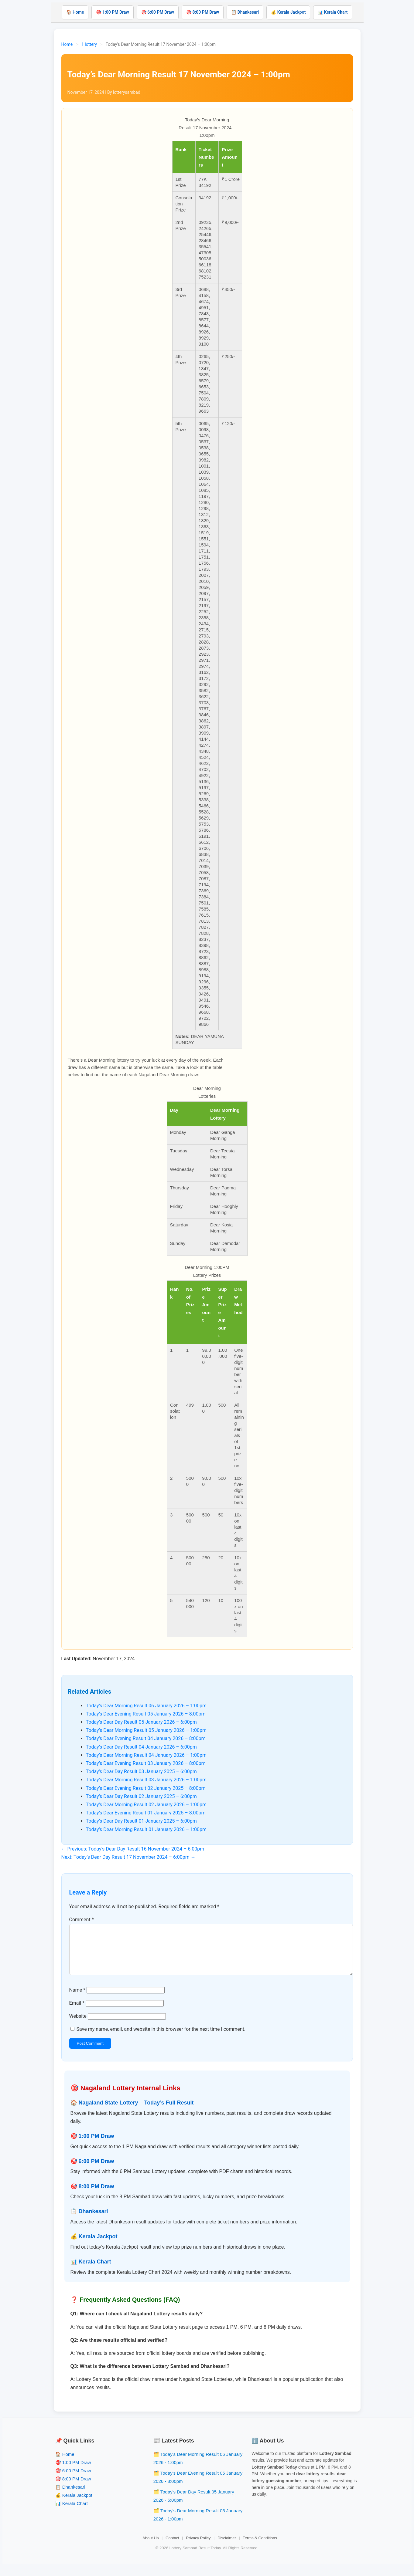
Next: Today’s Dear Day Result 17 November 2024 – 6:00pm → (128, 1857)
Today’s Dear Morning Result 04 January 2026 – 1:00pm (146, 1755)
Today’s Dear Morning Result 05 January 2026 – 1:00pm (146, 1730)
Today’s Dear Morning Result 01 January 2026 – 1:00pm (146, 1829)
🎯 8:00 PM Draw (202, 12)
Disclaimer (226, 2547)
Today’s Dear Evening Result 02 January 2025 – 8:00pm (146, 1788)
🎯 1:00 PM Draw (112, 12)
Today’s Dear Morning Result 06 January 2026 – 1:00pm (146, 1706)
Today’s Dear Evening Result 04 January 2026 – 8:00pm (146, 1738)
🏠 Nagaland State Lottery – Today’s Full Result (132, 2112)
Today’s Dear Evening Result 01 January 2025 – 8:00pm (146, 1813)
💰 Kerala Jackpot (288, 12)
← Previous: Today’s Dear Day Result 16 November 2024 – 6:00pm (132, 1849)
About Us (150, 2547)
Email (76, 2013)
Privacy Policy (198, 2547)
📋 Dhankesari (245, 12)
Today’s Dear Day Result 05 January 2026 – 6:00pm (141, 1722)
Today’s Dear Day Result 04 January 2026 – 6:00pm (141, 1747)
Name (77, 2000)
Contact (172, 2547)
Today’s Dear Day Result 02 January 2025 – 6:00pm (141, 1796)
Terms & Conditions (260, 2547)
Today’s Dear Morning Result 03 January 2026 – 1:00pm (146, 1780)
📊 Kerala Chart (332, 12)
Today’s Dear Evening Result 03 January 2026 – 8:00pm (146, 1763)
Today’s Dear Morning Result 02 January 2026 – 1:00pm (146, 1804)
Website (78, 2026)
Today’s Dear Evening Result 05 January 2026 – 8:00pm (146, 1714)
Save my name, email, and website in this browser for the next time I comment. (160, 2039)
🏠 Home (75, 12)
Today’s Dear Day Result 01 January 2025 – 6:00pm (141, 1821)
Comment (81, 1919)
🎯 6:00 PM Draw (157, 12)
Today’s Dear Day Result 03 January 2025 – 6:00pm (141, 1771)
